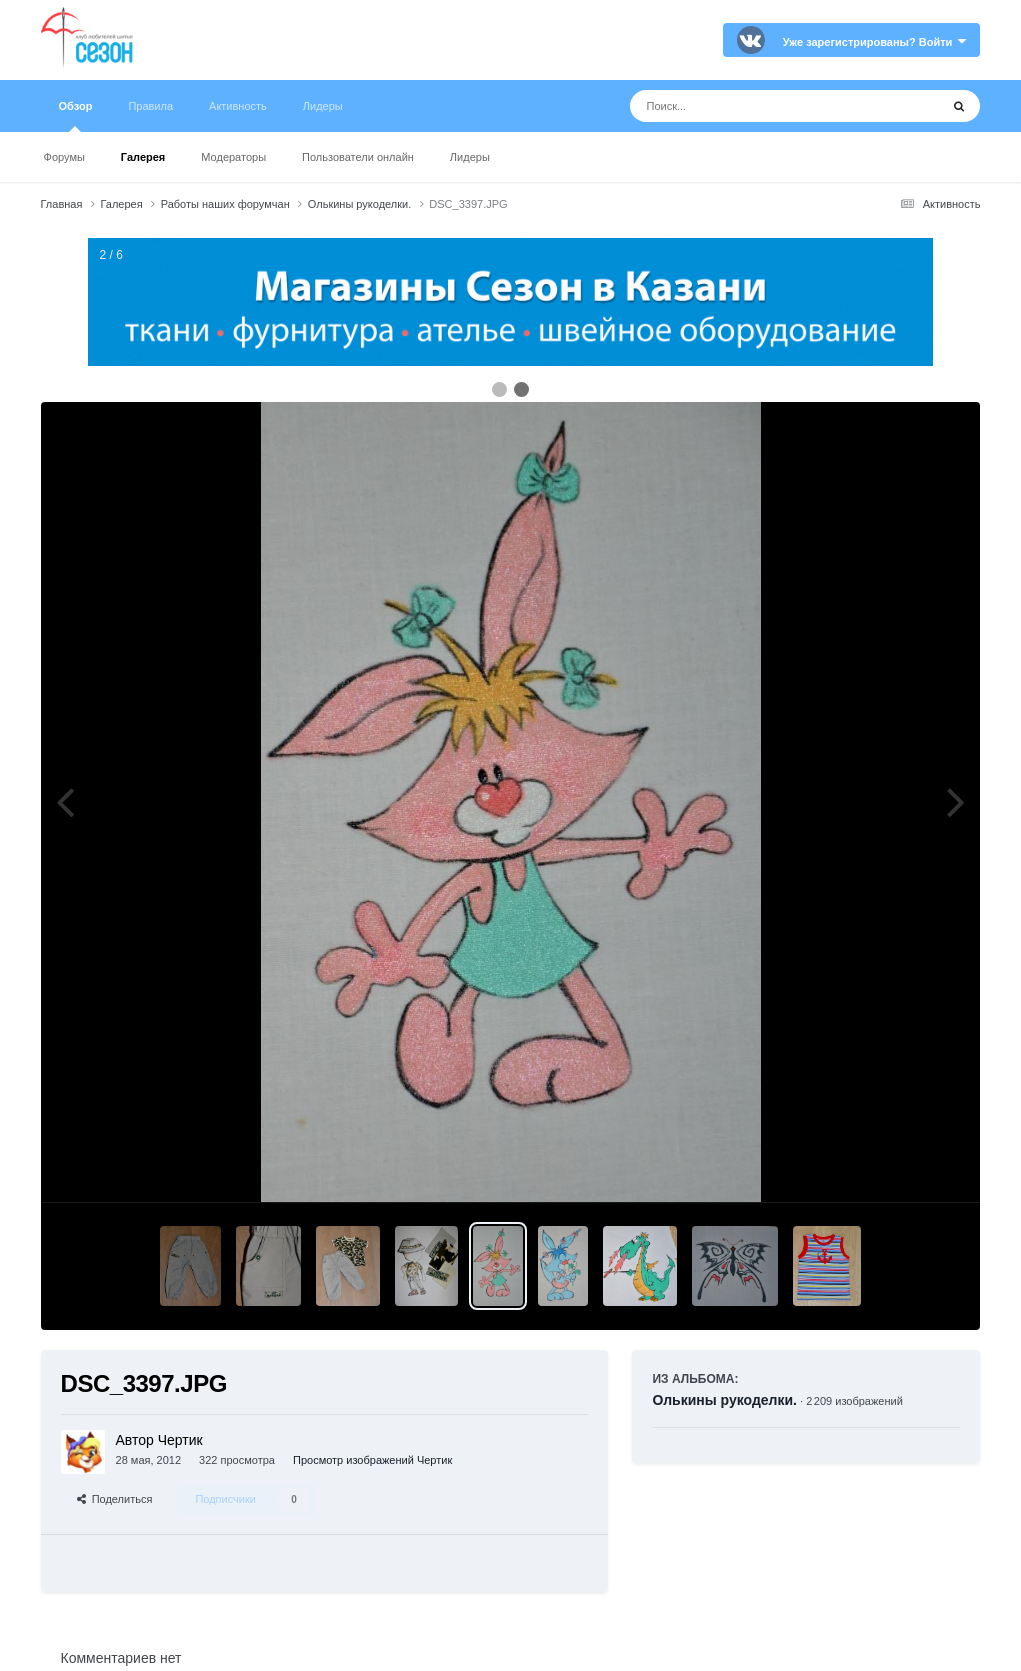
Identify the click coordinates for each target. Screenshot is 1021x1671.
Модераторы (233, 157)
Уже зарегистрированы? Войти (875, 42)
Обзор (76, 116)
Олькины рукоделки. (724, 1400)
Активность (238, 106)
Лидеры (470, 157)
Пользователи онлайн (358, 157)
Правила (150, 106)
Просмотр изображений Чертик (372, 1460)
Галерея (143, 157)
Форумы (64, 157)
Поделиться (115, 1499)
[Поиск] (747, 106)
